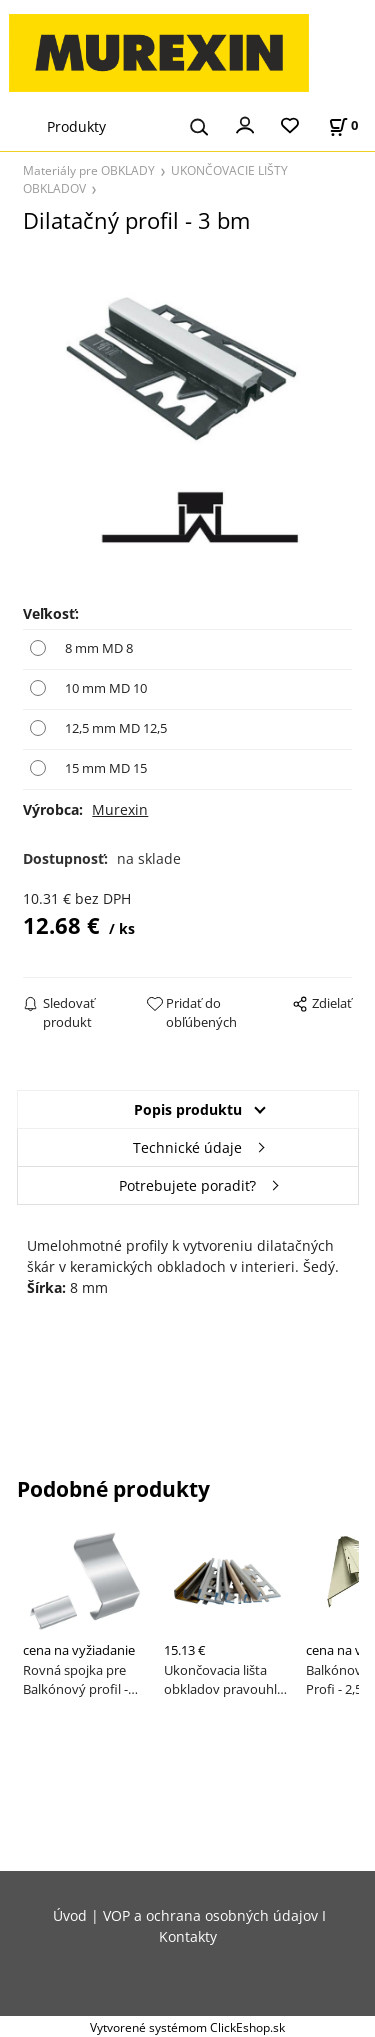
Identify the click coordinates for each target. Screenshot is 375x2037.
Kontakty (188, 1936)
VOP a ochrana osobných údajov (210, 1915)
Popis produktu (188, 1109)
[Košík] (343, 125)
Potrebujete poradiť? (187, 1185)
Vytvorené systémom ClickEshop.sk (187, 2027)
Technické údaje (187, 1147)
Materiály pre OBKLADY (89, 170)
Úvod (70, 1915)
